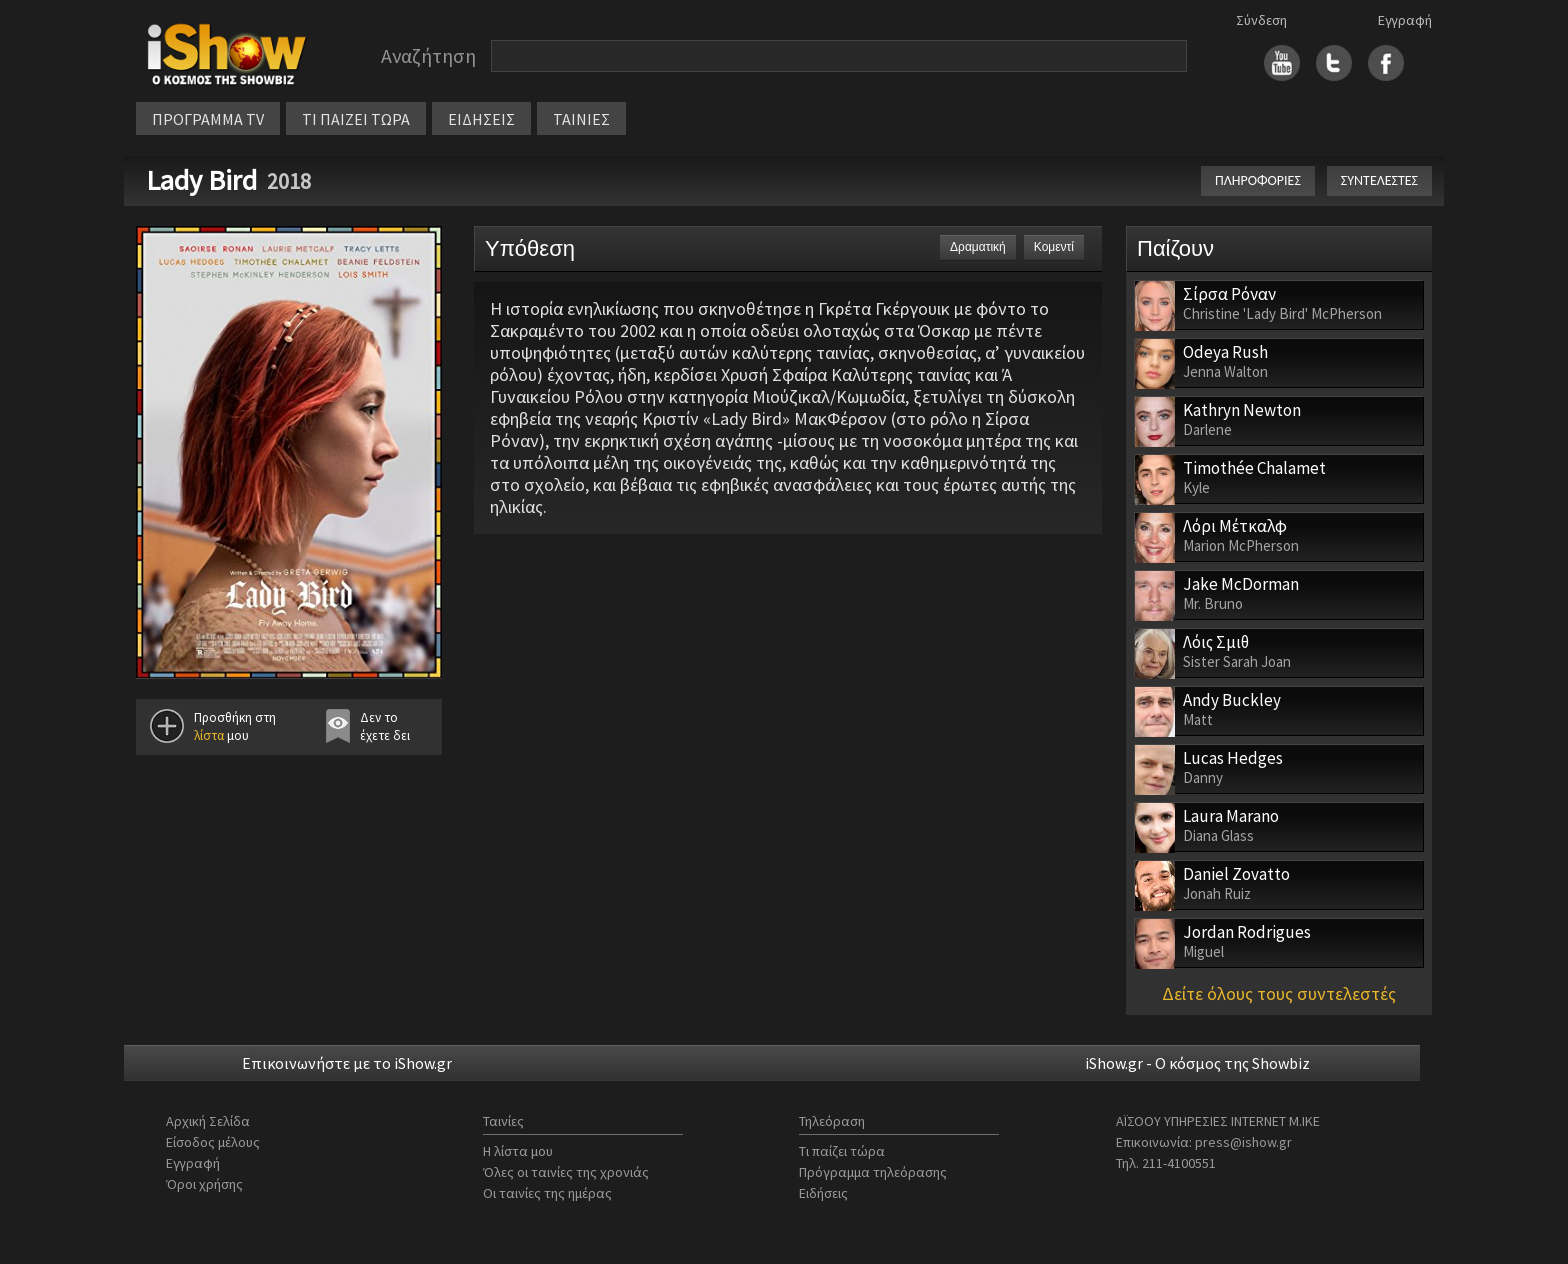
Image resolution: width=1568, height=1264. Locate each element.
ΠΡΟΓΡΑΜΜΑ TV (208, 119)
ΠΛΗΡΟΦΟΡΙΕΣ (1258, 180)
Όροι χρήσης (204, 1184)
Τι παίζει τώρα (842, 1151)
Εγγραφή (1405, 20)
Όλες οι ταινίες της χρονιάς (566, 1172)
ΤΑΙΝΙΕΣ (581, 119)
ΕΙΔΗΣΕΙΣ (481, 119)
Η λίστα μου (518, 1151)
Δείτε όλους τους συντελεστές (1279, 993)
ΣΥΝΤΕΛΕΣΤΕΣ (1379, 180)
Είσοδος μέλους (213, 1142)
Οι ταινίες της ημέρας (547, 1193)
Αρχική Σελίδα (208, 1121)
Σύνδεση (1261, 20)
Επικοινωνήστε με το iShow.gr (347, 1063)
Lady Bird (201, 180)
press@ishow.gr (1243, 1142)
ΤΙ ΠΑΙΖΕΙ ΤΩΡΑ (356, 119)
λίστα (209, 735)
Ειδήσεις (823, 1193)
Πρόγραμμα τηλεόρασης (873, 1172)
